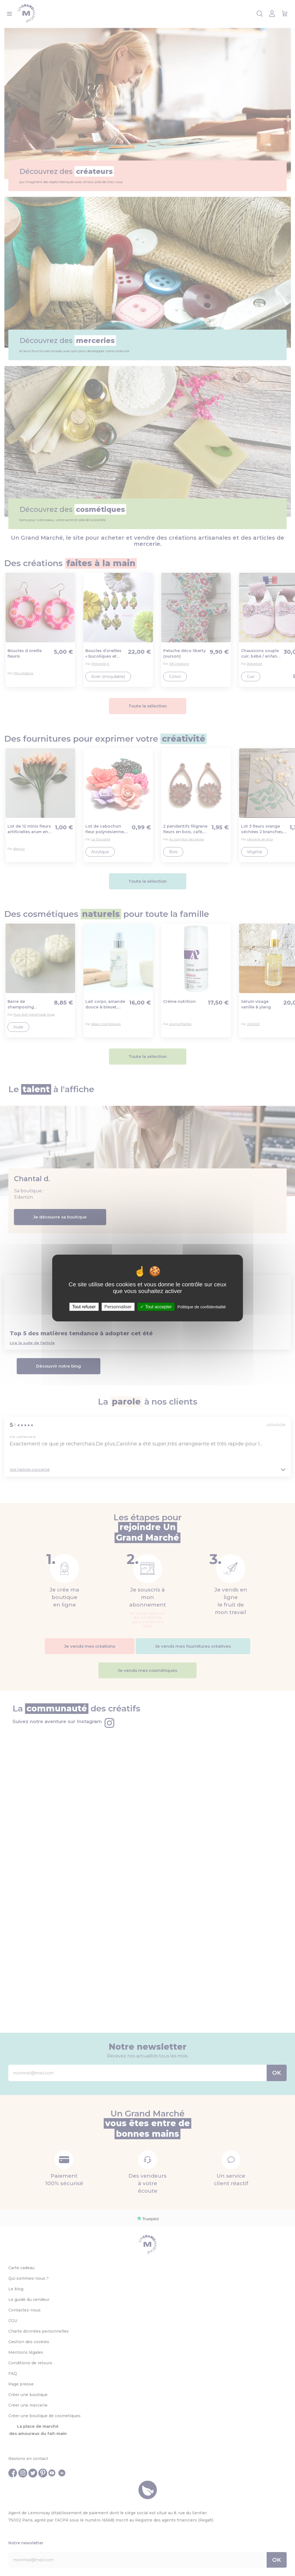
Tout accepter (156, 1306)
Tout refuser (84, 1306)
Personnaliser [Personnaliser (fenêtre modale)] (118, 1306)
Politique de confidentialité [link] (201, 1306)
